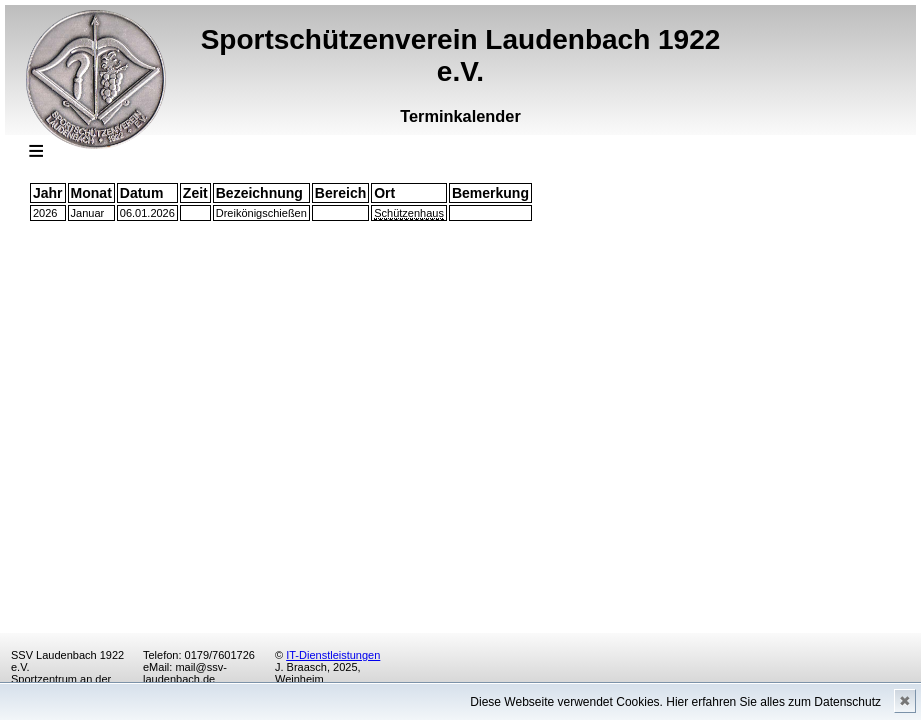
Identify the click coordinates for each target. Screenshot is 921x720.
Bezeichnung (259, 193)
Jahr (48, 193)
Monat (91, 193)
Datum (142, 193)
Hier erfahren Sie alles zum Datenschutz (773, 702)
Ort (384, 193)
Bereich (340, 193)
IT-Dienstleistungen (333, 655)
